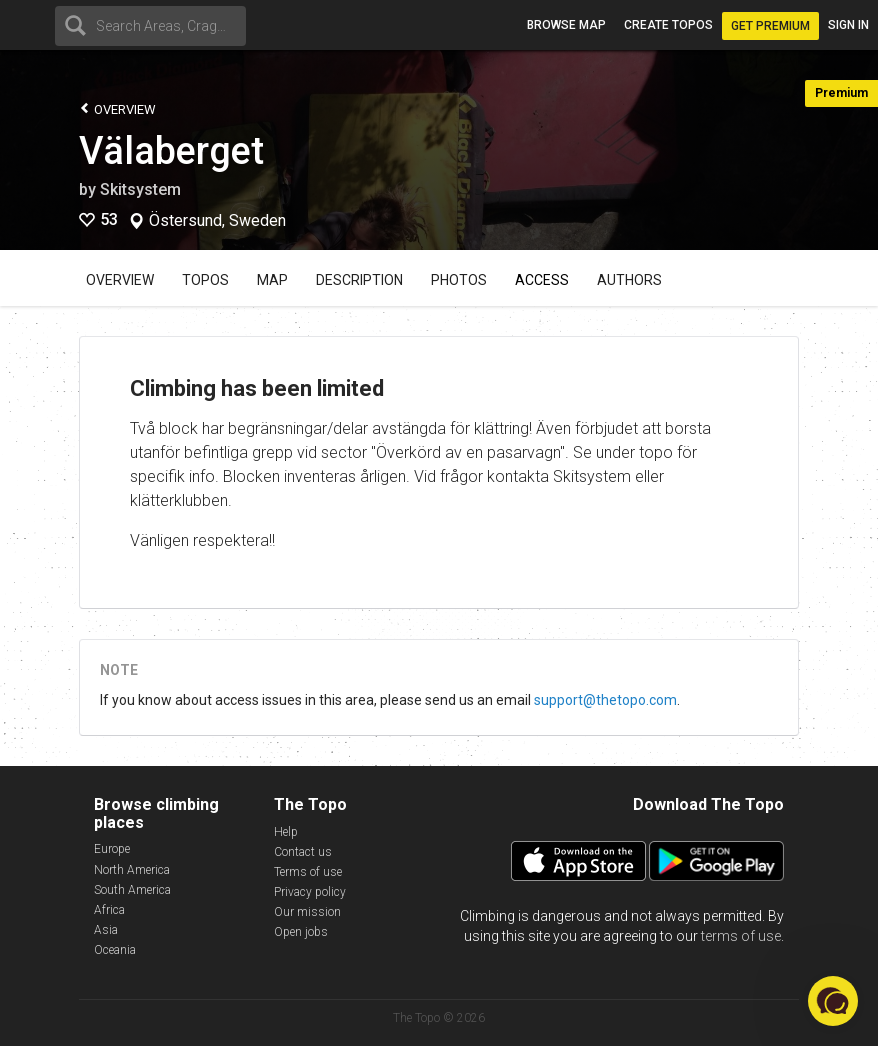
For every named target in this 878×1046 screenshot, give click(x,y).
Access (542, 280)
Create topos (668, 25)
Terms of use (308, 872)
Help (286, 832)
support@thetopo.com (605, 700)
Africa (109, 910)
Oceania (115, 950)
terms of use (741, 936)
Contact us (303, 852)
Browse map (566, 25)
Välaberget (171, 151)
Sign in (848, 25)
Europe (112, 849)
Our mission (307, 912)
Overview (117, 108)
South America (132, 890)
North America (132, 870)
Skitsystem (140, 189)
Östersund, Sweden (217, 221)
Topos (205, 280)
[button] (833, 1001)
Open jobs (301, 932)
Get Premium (770, 26)
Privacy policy (310, 892)
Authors (629, 280)
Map (272, 280)
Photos (459, 280)
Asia (106, 930)
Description (359, 280)
